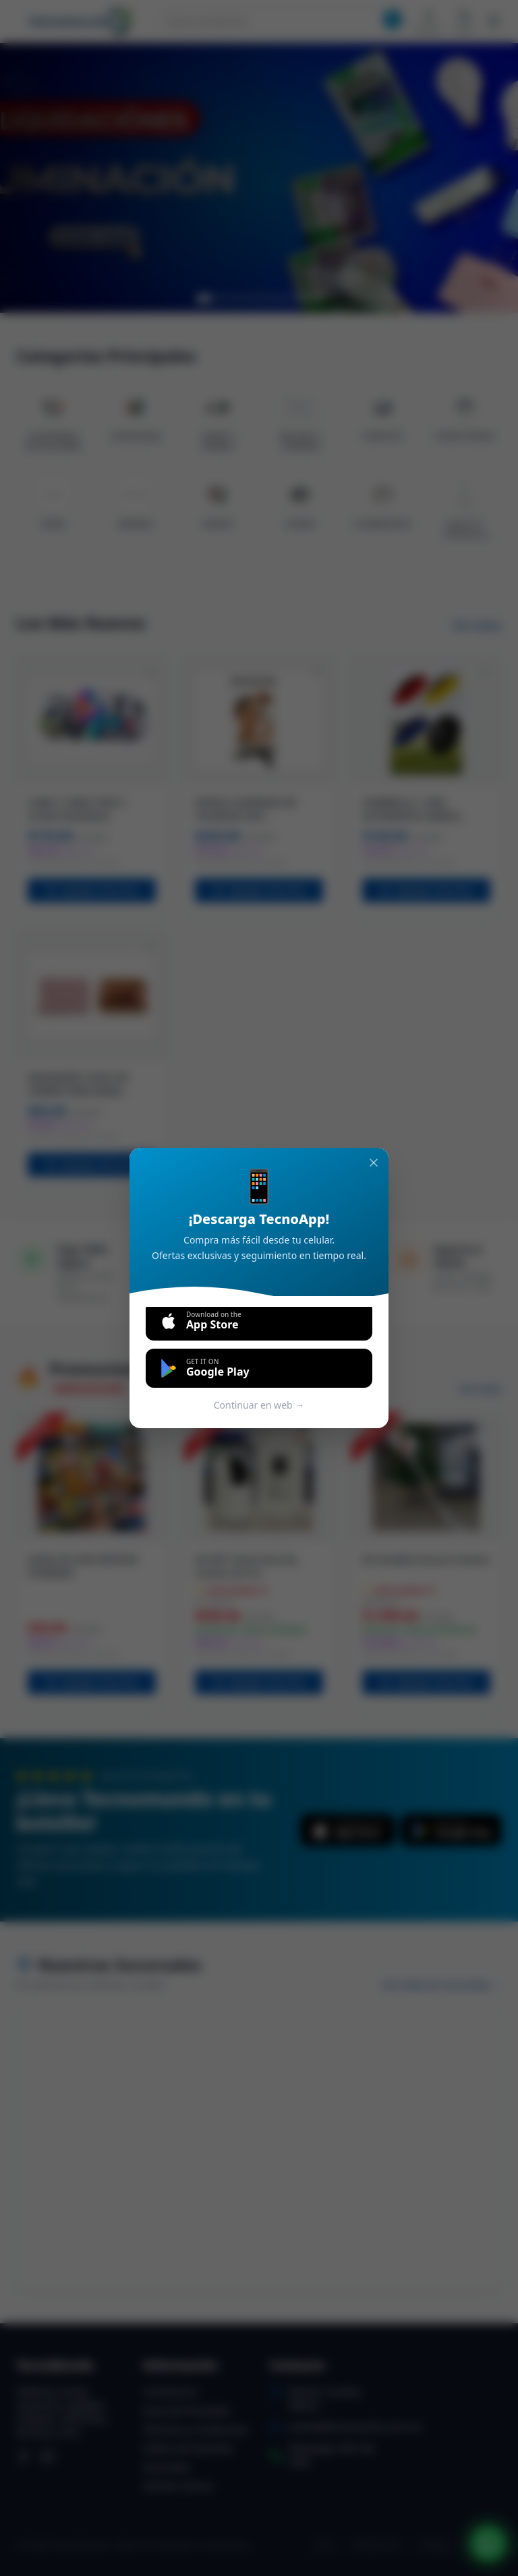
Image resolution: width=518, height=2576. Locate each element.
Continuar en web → (259, 1405)
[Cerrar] (373, 1162)
